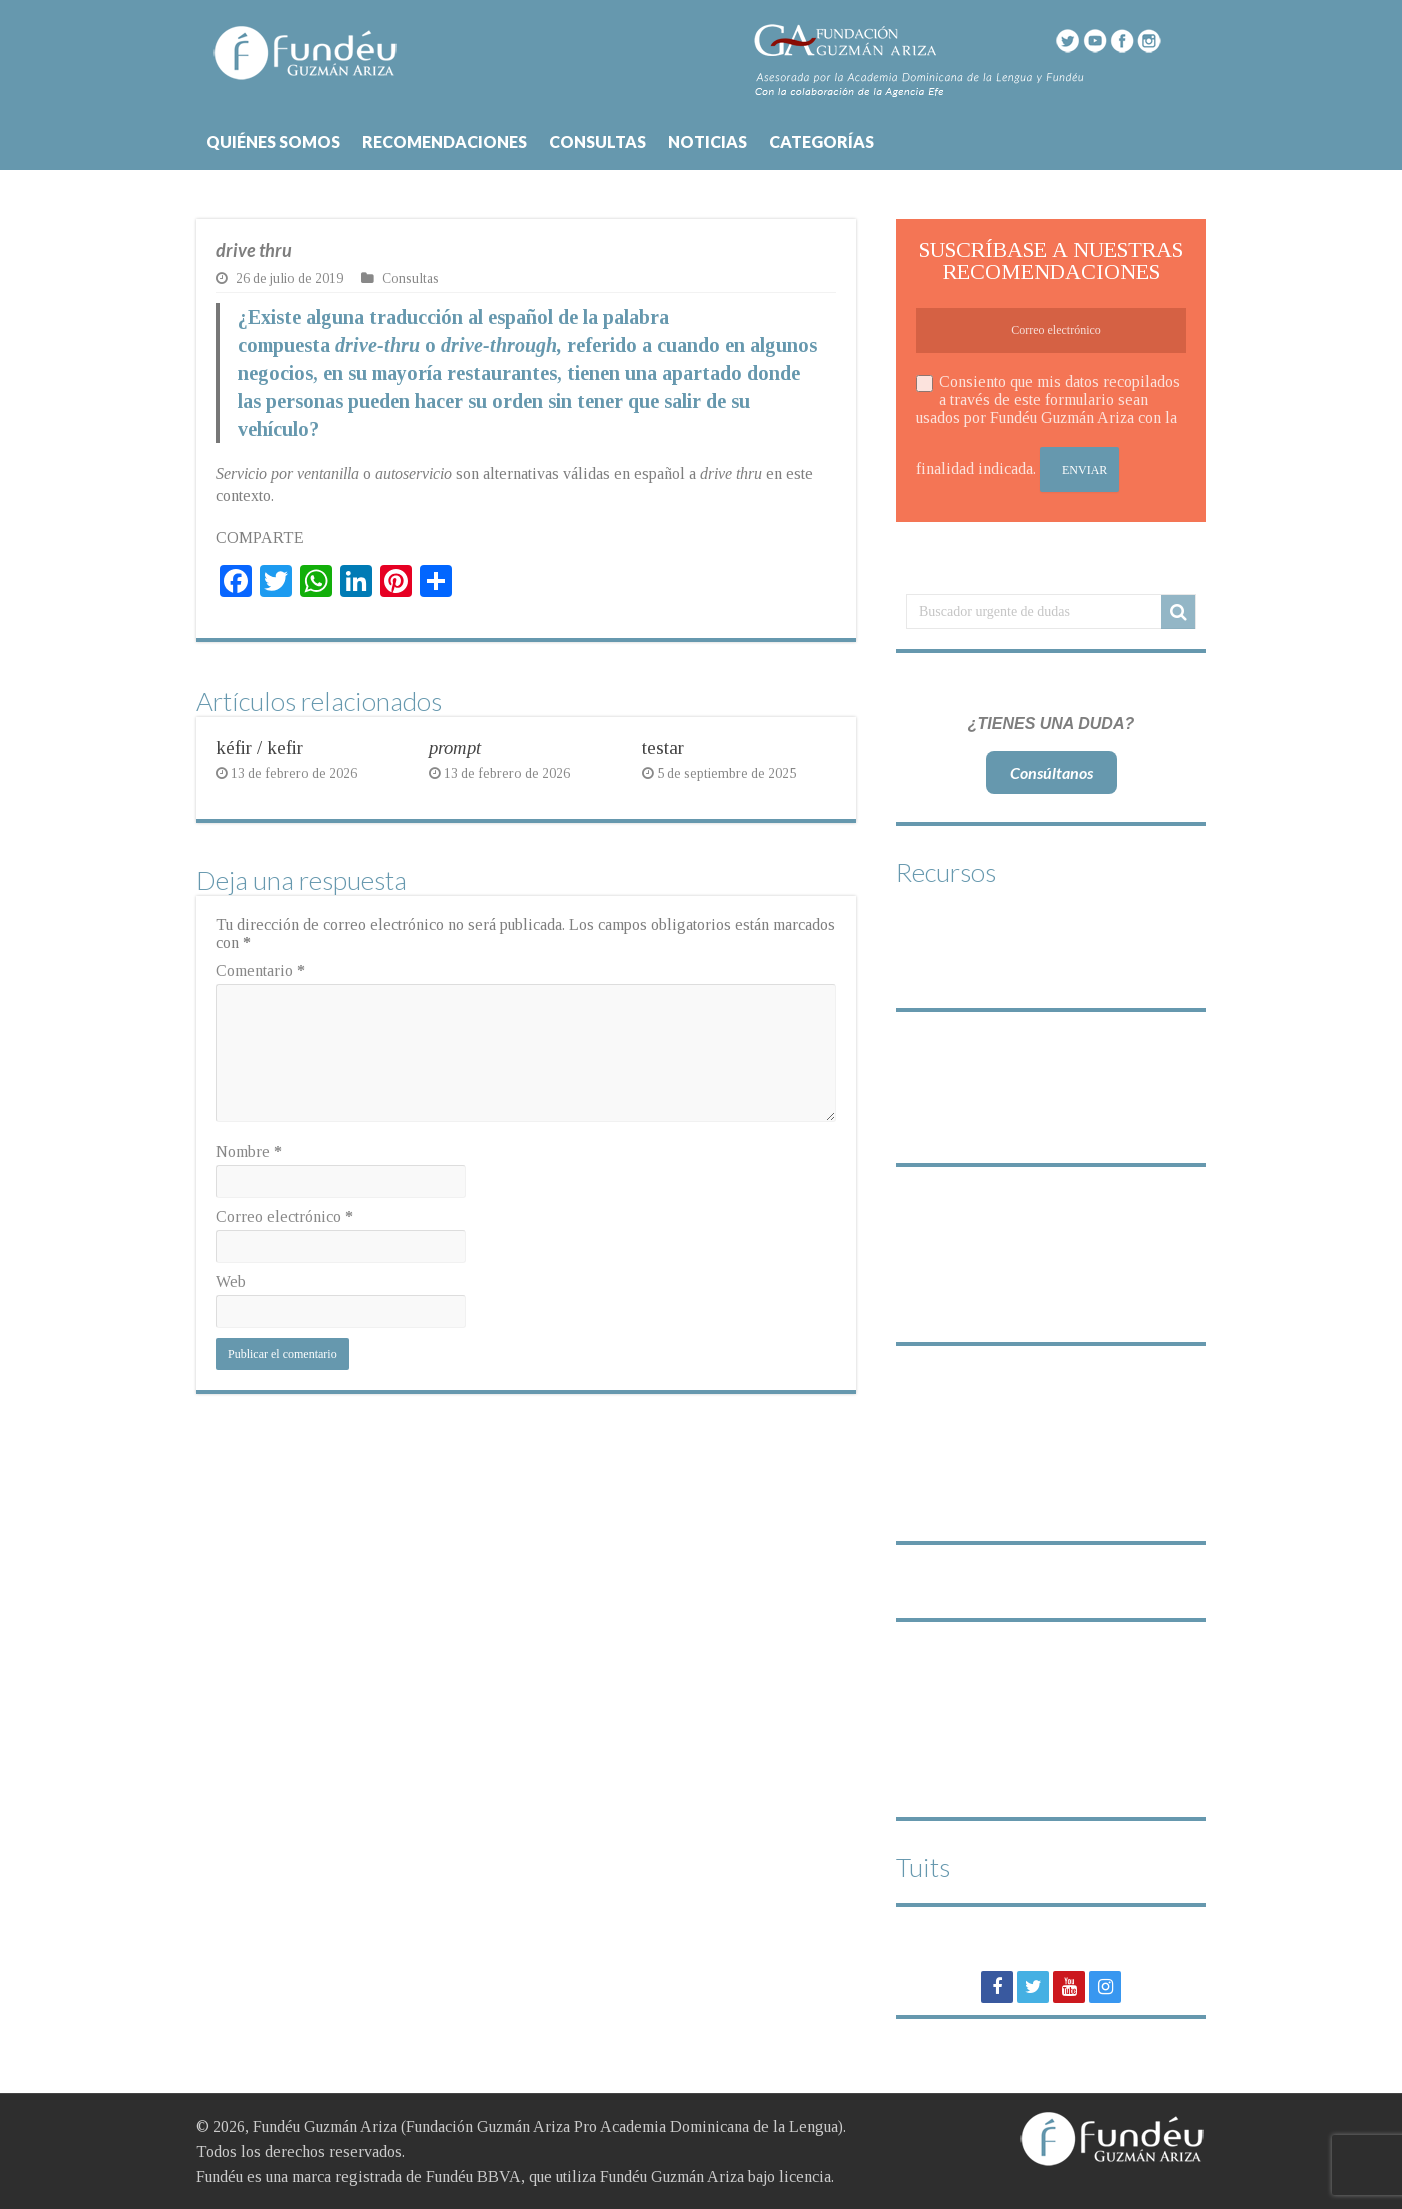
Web (231, 1281)
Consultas (410, 278)
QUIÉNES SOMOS (273, 141)
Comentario (260, 970)
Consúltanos (1051, 772)
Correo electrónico (284, 1216)
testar (663, 747)
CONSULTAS (597, 141)
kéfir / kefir (259, 747)
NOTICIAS (707, 141)
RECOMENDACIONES (444, 141)
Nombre (249, 1151)
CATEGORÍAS (821, 141)
